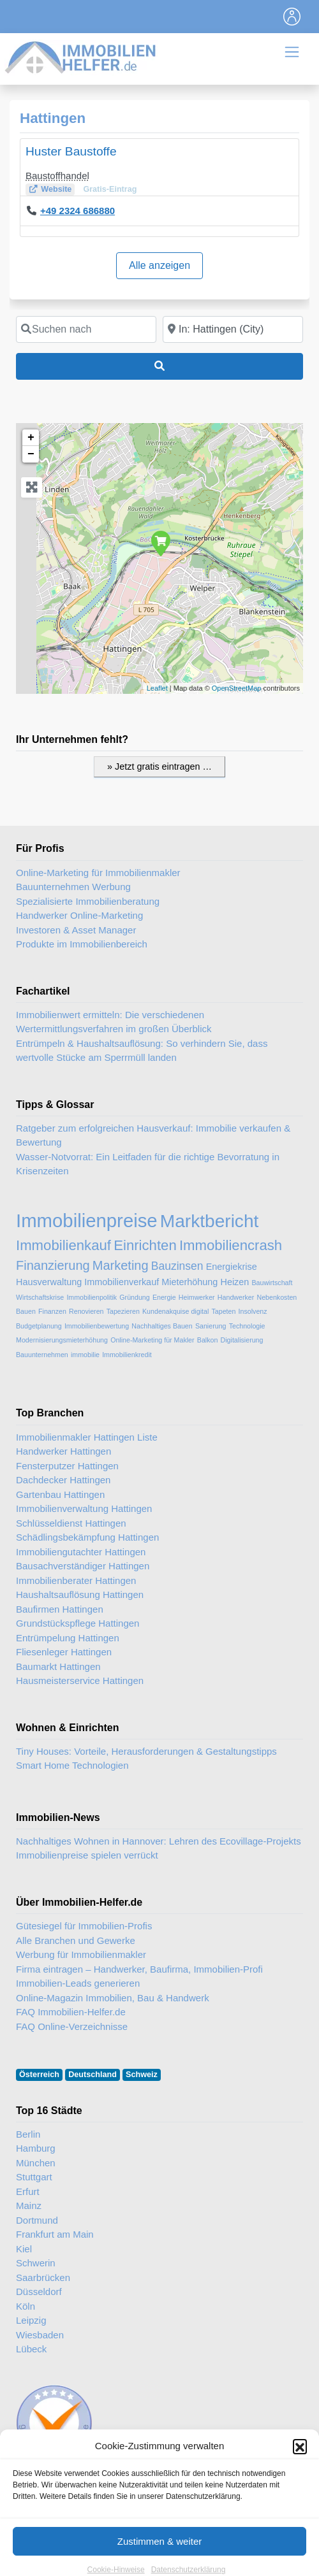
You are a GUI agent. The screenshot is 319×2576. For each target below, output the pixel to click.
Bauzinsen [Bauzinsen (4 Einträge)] (177, 1266)
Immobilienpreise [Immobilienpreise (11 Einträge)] (87, 1220)
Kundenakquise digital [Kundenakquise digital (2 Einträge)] (175, 1311)
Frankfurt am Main (55, 2234)
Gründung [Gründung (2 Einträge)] (134, 1297)
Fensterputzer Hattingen (67, 1465)
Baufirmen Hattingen (59, 1609)
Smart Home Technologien (72, 1765)
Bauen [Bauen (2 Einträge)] (26, 1311)
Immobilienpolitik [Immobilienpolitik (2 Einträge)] (91, 1297)
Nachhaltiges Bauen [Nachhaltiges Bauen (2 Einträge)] (161, 1326)
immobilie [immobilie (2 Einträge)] (85, 1354)
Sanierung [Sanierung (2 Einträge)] (210, 1326)
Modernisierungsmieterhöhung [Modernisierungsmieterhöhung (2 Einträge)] (62, 1340)
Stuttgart (34, 2176)
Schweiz (142, 2074)
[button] (299, 2512)
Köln (25, 2306)
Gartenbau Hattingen (60, 1494)
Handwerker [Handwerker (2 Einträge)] (236, 1297)
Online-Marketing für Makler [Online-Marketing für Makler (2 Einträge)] (152, 1340)
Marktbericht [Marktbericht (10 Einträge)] (209, 1221)
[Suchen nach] (86, 329)
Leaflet (157, 688)
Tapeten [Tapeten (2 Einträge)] (223, 1311)
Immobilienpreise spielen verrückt (87, 1855)
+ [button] (30, 437)
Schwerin (36, 2262)
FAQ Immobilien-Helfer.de (71, 2011)
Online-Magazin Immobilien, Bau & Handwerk (112, 1997)
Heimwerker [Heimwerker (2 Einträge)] (197, 1297)
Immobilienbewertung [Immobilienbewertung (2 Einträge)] (96, 1326)
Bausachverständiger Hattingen (82, 1565)
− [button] (30, 454)
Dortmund (37, 2220)
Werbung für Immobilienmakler (81, 1954)
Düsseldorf (39, 2291)
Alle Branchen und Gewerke (75, 1940)
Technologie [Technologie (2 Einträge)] (247, 1326)
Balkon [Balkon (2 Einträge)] (207, 1340)
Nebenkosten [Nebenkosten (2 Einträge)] (276, 1297)
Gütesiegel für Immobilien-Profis (84, 1925)
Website (56, 189)
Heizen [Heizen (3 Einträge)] (235, 1282)
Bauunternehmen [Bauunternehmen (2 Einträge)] (42, 1354)
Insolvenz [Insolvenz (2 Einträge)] (253, 1311)
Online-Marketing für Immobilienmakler (98, 872)
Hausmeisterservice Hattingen (80, 1680)
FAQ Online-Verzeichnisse (72, 2026)
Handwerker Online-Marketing (79, 915)
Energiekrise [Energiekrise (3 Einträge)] (231, 1267)
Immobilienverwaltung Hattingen (84, 1508)
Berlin (28, 2134)
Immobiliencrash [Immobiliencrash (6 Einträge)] (230, 1245)
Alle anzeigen (159, 265)
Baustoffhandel (57, 175)
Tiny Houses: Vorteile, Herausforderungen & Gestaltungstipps (146, 1751)
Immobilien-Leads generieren (78, 1983)
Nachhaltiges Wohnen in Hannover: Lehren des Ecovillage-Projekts (158, 1841)
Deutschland (92, 2074)
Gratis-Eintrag (110, 189)
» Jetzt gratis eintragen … (159, 766)
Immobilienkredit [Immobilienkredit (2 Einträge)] (127, 1354)
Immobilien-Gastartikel (233, 2494)
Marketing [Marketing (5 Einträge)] (121, 1265)
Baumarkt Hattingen (58, 1666)
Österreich (39, 2074)
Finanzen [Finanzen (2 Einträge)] (52, 1311)
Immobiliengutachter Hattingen (80, 1551)
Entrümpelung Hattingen (67, 1637)
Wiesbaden (40, 2334)
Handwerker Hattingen (63, 1451)
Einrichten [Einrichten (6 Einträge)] (145, 1245)
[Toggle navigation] (292, 16)
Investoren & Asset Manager (76, 930)
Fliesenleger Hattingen (64, 1651)
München (36, 2162)
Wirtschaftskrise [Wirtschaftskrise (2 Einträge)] (40, 1297)
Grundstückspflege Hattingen (77, 1623)
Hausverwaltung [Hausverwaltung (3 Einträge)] (49, 1282)
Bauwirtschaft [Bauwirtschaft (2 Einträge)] (271, 1282)
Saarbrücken (43, 2277)
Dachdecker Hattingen (63, 1479)
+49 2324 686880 (77, 210)
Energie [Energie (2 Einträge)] (164, 1297)
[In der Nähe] (233, 329)
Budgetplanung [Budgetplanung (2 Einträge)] (39, 1326)
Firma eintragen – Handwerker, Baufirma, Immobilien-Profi (139, 1969)
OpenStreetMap (237, 688)
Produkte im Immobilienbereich (81, 944)
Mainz (28, 2205)
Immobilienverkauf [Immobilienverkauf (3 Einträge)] (121, 1282)
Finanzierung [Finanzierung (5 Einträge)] (53, 1265)
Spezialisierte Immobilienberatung (88, 901)
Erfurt (28, 2191)
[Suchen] (159, 366)
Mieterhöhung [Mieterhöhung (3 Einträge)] (189, 1282)
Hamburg (36, 2148)
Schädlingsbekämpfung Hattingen (87, 1537)
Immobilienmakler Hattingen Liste (87, 1437)
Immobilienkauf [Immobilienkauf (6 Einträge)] (63, 1245)
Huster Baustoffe (71, 151)
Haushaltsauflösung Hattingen (80, 1594)
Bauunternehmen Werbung (73, 886)
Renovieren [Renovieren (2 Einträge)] (86, 1311)
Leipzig (31, 2320)
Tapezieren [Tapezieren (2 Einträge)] (123, 1311)
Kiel (24, 2248)
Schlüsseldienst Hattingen (71, 1523)
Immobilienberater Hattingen (76, 1580)
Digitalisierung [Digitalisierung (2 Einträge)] (242, 1340)
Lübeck (31, 2348)
